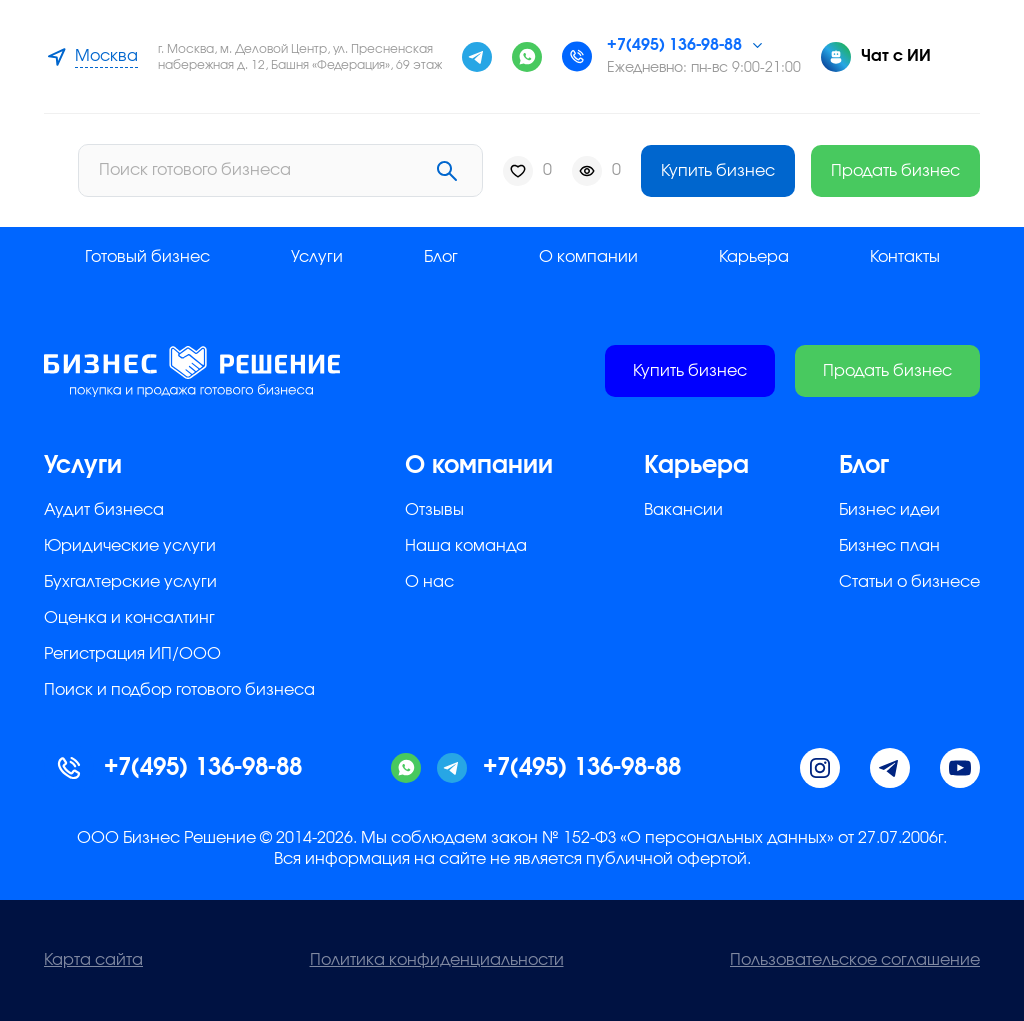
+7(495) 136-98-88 (674, 45)
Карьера (754, 257)
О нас (429, 582)
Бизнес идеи (889, 510)
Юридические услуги (130, 546)
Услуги (317, 257)
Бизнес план (889, 546)
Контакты (905, 257)
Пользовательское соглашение (855, 960)
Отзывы (434, 510)
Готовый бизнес (147, 257)
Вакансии (683, 510)
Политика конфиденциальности (437, 960)
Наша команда (466, 546)
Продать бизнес (895, 171)
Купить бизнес (718, 171)
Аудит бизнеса (104, 510)
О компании (588, 257)
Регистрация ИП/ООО (132, 654)
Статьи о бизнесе (909, 582)
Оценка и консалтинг (129, 618)
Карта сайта (93, 960)
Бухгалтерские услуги (130, 582)
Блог (441, 257)
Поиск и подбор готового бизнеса (179, 690)
